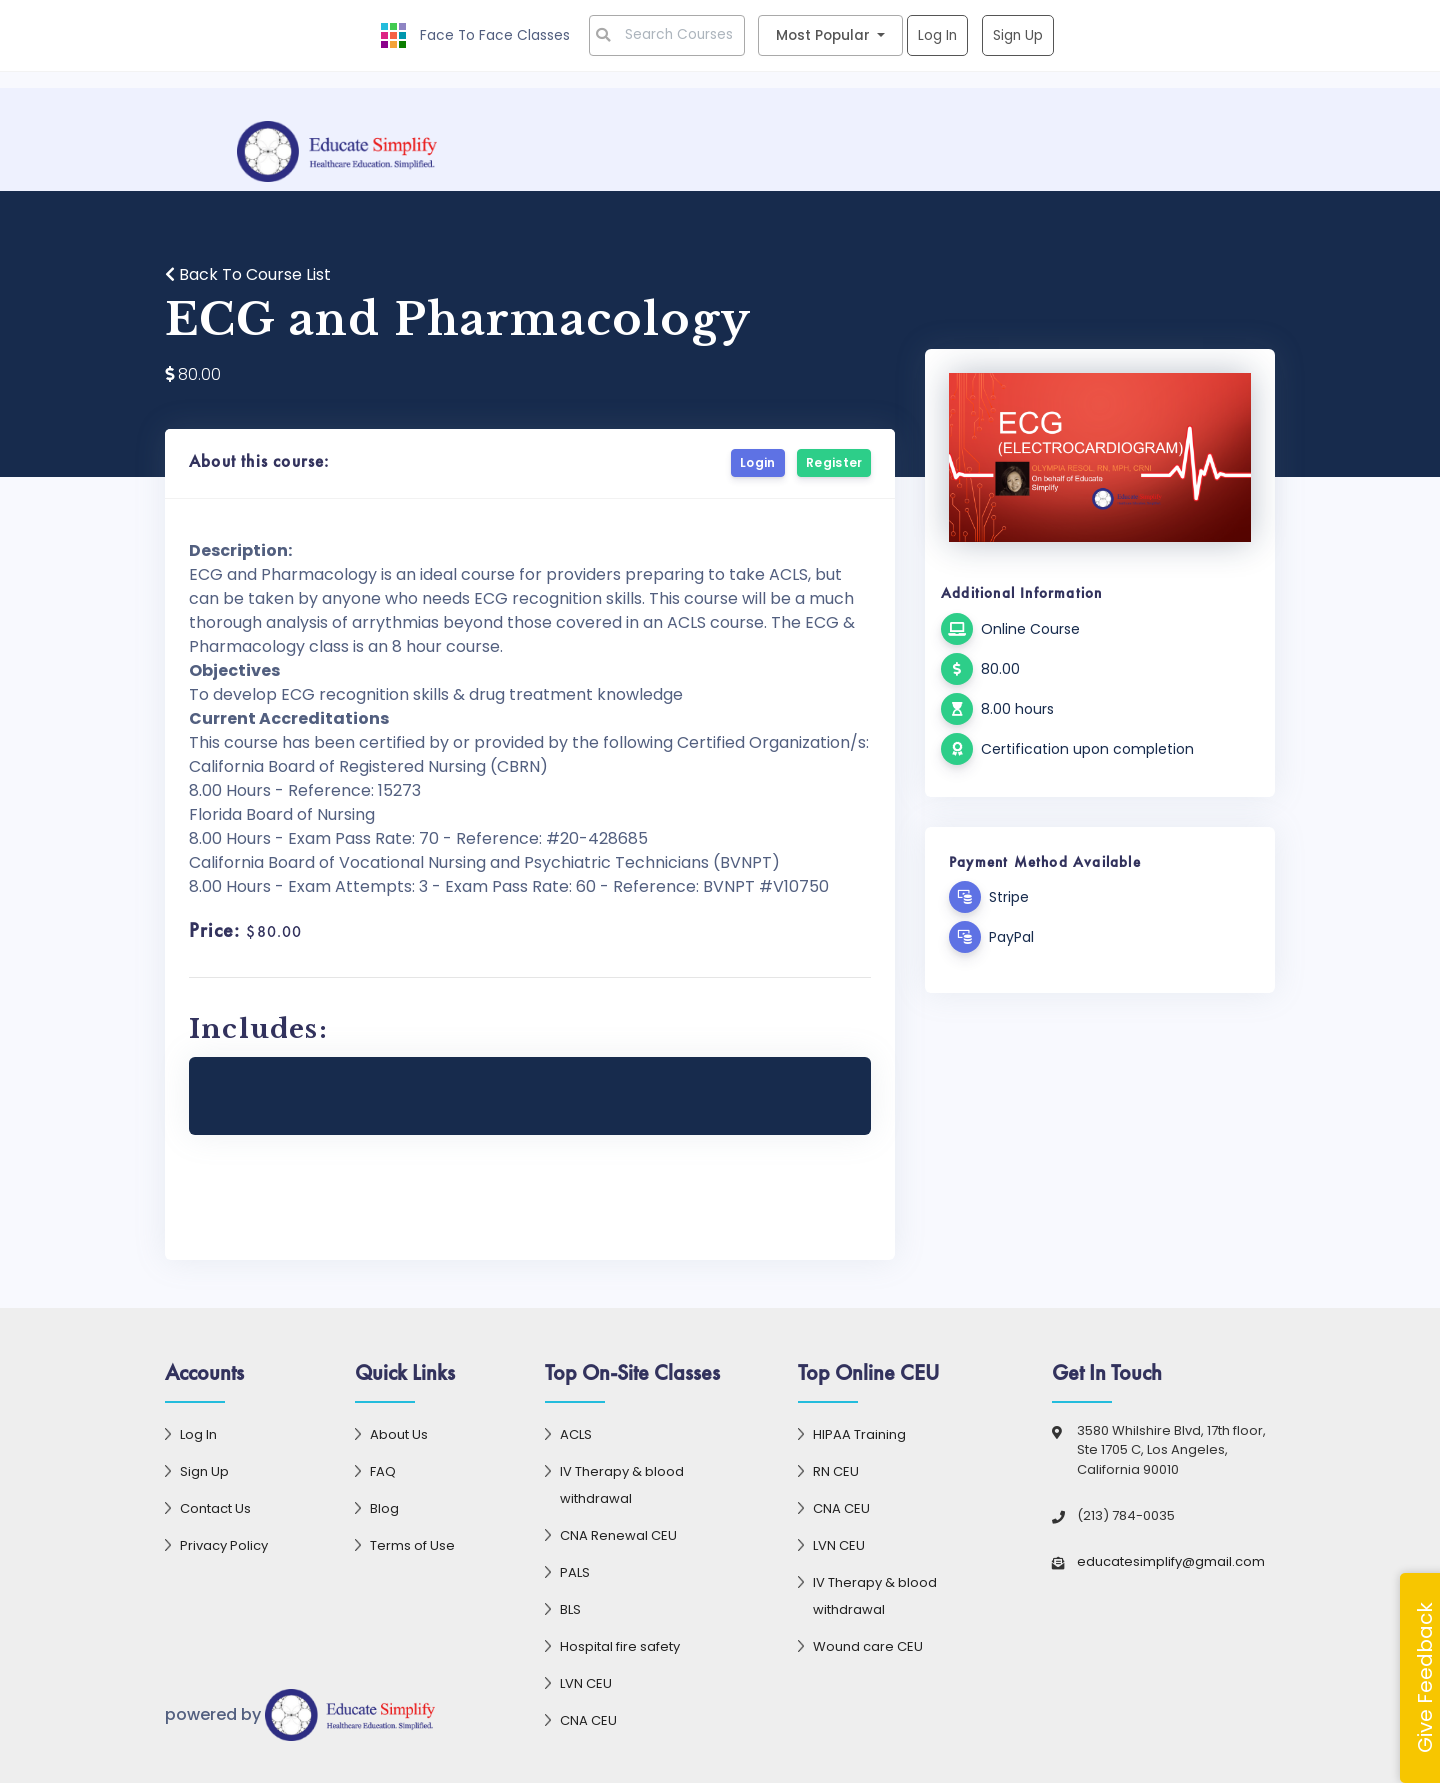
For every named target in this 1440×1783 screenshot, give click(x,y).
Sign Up (1019, 35)
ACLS (576, 1434)
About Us (399, 1434)
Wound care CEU (868, 1646)
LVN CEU (586, 1683)
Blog (384, 1508)
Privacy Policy (224, 1545)
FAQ (383, 1471)
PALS (575, 1572)
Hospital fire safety (620, 1646)
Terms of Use (412, 1545)
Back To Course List (248, 274)
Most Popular (825, 35)
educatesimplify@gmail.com (1171, 1561)
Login (758, 462)
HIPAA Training (859, 1434)
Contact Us (215, 1508)
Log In (938, 35)
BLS (570, 1609)
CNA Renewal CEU (618, 1535)
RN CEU (836, 1471)
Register (834, 462)
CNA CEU (588, 1720)
